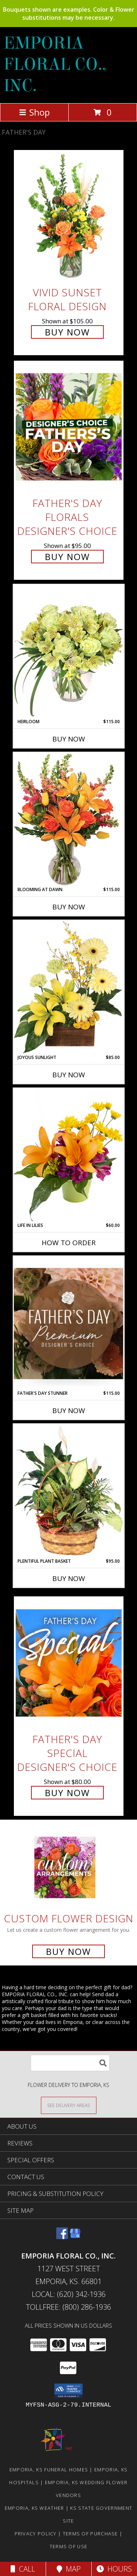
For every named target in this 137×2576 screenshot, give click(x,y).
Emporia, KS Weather (34, 2508)
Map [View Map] (69, 2569)
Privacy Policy (36, 2533)
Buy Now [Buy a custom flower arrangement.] (68, 1951)
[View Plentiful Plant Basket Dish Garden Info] (68, 1491)
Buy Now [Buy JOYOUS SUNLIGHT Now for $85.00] (68, 1074)
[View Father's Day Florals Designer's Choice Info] (69, 427)
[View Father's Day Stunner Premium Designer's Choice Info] (68, 1323)
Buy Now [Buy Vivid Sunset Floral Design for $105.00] (67, 332)
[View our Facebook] (62, 2237)
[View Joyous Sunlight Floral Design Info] (68, 987)
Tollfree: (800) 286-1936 (68, 2307)
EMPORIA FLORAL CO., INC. (55, 64)
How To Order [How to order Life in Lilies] (69, 1242)
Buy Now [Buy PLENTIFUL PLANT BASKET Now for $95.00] (68, 1578)
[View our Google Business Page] (75, 2237)
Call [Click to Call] (23, 2569)
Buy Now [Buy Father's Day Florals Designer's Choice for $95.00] (67, 557)
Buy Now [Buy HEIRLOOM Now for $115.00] (68, 739)
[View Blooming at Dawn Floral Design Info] (68, 819)
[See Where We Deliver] (68, 2105)
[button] (68, 2391)
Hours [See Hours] (114, 2569)
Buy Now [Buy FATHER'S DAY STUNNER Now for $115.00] (68, 1410)
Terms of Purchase (90, 2533)
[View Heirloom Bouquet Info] (68, 651)
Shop (34, 112)
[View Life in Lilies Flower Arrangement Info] (68, 1155)
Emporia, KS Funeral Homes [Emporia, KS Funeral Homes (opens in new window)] (48, 2469)
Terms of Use (69, 2546)
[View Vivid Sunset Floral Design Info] (69, 216)
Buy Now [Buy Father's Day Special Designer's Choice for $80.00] (67, 1793)
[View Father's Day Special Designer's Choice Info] (69, 1662)
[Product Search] (70, 2063)
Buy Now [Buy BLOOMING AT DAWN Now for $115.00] (68, 907)
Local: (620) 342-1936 (69, 2294)
